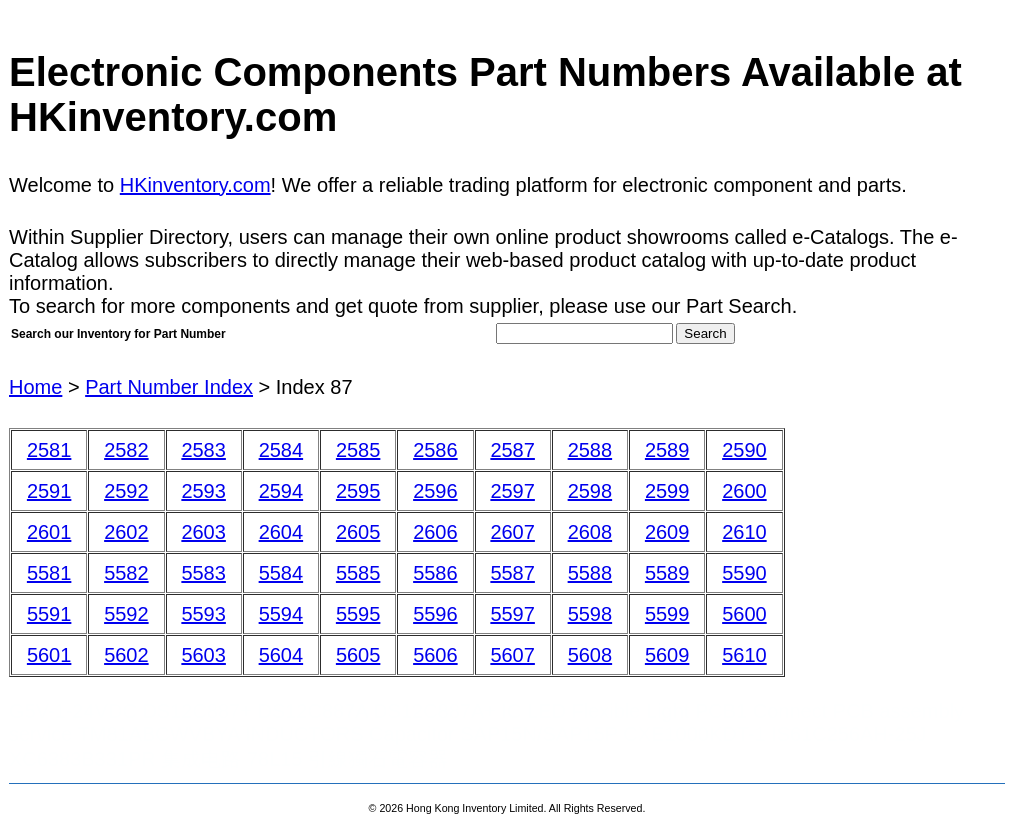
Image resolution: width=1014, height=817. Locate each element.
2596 (435, 491)
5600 (744, 614)
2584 (281, 450)
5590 (744, 573)
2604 (281, 532)
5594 (281, 614)
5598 (590, 614)
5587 (512, 573)
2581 (49, 450)
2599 (667, 491)
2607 (512, 532)
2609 (667, 532)
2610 (744, 532)
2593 (203, 491)
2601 (49, 532)
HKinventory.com (195, 185)
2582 (126, 450)
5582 (126, 573)
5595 (358, 614)
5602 (126, 655)
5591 (49, 614)
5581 (49, 573)
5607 (512, 655)
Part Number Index (169, 387)
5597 (512, 614)
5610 (744, 655)
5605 (358, 655)
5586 (435, 573)
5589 (667, 573)
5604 (281, 655)
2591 (49, 491)
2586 (435, 450)
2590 (744, 450)
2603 (203, 532)
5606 (435, 655)
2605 (358, 532)
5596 (435, 614)
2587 (512, 450)
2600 (744, 491)
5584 (281, 573)
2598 (590, 491)
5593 (203, 614)
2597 (512, 491)
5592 (126, 614)
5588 (590, 573)
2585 (358, 450)
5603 (203, 655)
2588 (590, 450)
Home (35, 387)
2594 (281, 491)
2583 (203, 450)
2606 (435, 532)
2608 (590, 532)
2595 (358, 491)
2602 (126, 532)
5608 (590, 655)
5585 (358, 573)
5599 (667, 614)
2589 (667, 450)
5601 (49, 655)
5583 (203, 573)
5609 (667, 655)
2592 (126, 491)
